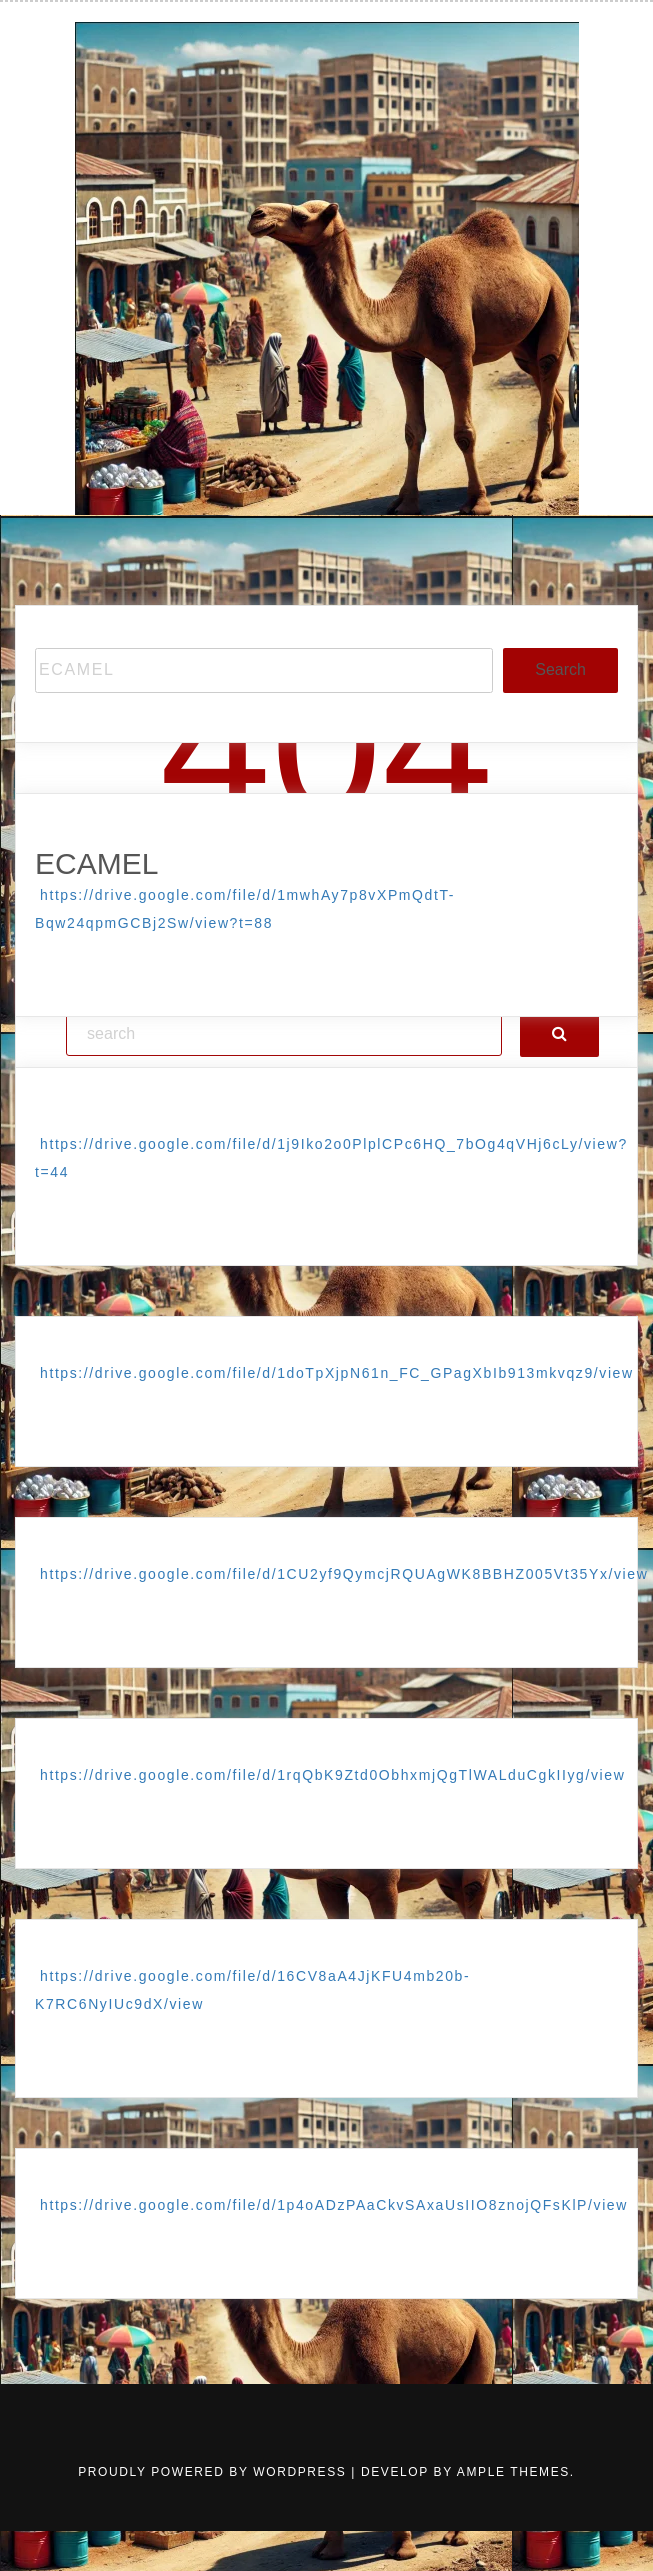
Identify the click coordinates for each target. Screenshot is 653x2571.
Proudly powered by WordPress (214, 2472)
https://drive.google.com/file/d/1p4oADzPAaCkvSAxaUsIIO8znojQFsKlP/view (334, 2205)
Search (560, 669)
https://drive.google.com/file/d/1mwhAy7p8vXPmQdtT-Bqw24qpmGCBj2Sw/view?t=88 (245, 909)
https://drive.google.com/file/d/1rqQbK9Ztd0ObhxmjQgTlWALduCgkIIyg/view (332, 1775)
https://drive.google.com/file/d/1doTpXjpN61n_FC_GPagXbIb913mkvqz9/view (337, 1373)
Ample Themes (513, 2472)
